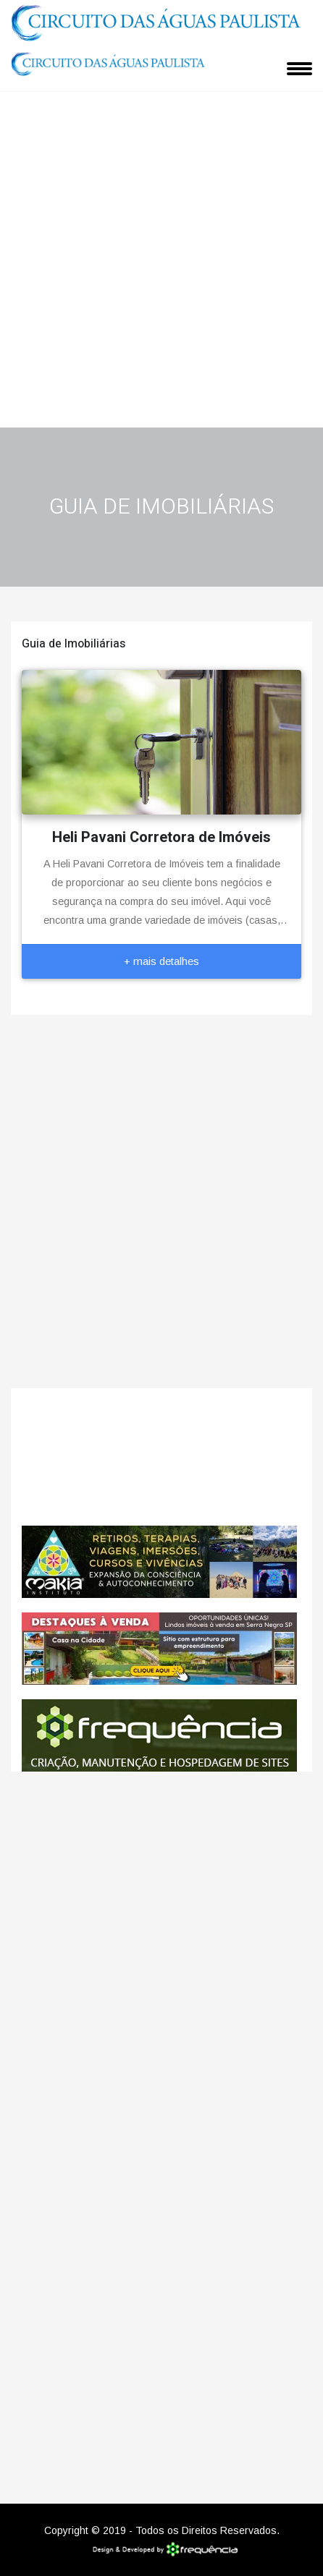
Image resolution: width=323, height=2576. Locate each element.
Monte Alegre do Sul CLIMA (161, 1457)
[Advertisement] (161, 259)
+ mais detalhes (161, 961)
